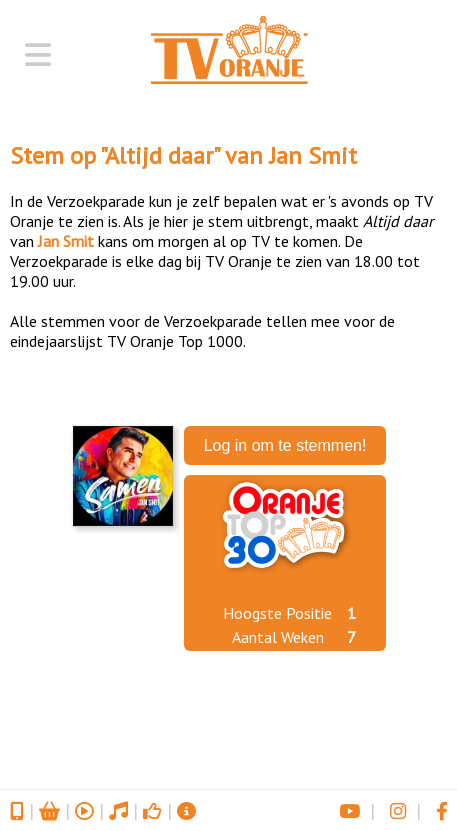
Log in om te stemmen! (285, 445)
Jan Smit (313, 155)
